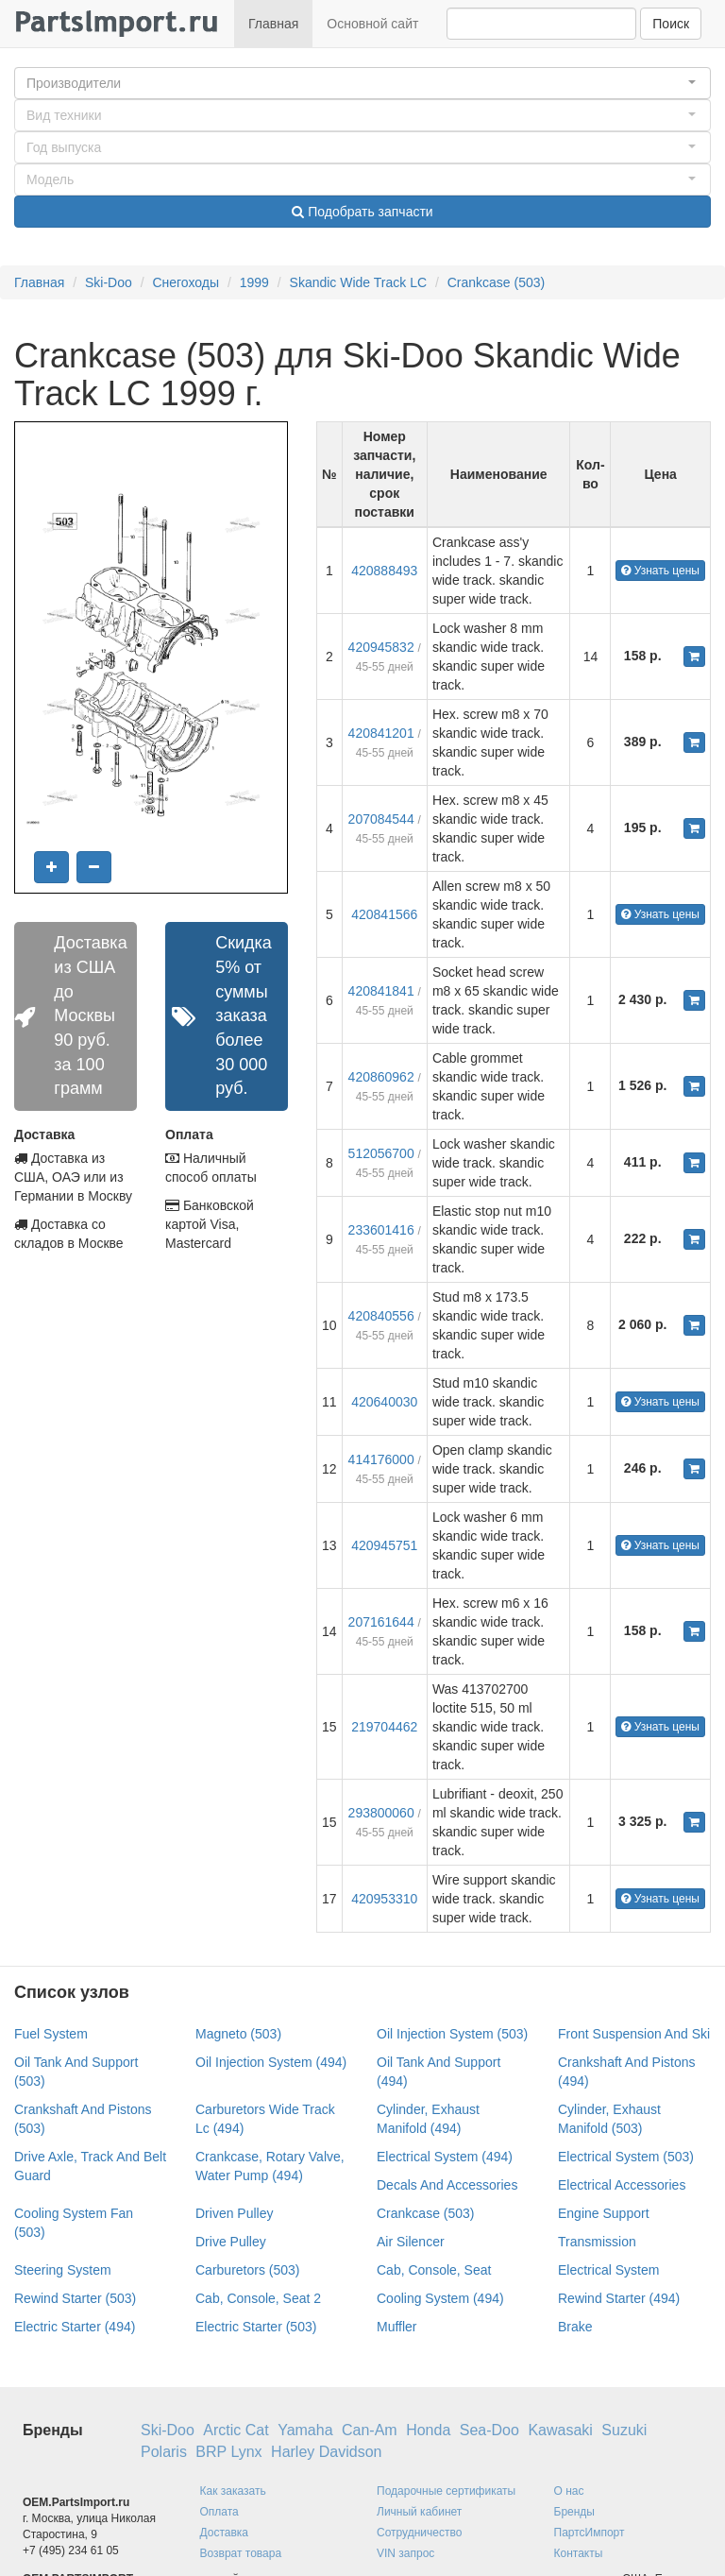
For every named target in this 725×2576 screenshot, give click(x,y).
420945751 (384, 1545)
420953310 (384, 1898)
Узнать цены (660, 570)
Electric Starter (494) (74, 2326)
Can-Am (369, 2430)
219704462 (384, 1726)
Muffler (397, 2326)
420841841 (381, 990)
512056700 (381, 1153)
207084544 (381, 819)
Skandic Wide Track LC (359, 282)
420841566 (384, 914)
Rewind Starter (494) (619, 2298)
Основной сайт (372, 23)
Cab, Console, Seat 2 (258, 2298)
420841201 (381, 733)
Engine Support (603, 2213)
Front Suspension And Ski (634, 2033)
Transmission (597, 2241)
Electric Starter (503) (255, 2326)
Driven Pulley (234, 2213)
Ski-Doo (108, 282)
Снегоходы (185, 282)
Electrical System (608, 2269)
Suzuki (624, 2430)
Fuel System (51, 2033)
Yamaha (305, 2430)
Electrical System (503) (626, 2156)
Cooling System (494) (440, 2298)
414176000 (381, 1459)
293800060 (381, 1812)
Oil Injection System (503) (452, 2033)
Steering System (62, 2269)
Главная (273, 23)
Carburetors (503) (247, 2269)
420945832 (381, 647)
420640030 (384, 1401)
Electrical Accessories (621, 2184)
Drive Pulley (230, 2241)
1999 (254, 282)
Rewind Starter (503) (75, 2298)
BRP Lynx (228, 2452)
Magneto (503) (238, 2033)
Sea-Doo (489, 2430)
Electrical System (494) (445, 2156)
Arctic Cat (235, 2430)
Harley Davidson (326, 2452)
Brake (575, 2326)
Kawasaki (560, 2430)
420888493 (384, 570)
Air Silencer (411, 2241)
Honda (428, 2430)
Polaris (164, 2452)
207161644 (381, 1621)
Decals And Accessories (447, 2184)
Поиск (670, 23)
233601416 (381, 1229)
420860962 (381, 1076)
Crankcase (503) (496, 282)
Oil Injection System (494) (270, 2062)
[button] (362, 83)
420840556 (381, 1315)
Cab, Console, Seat (434, 2269)
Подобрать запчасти (362, 211)
